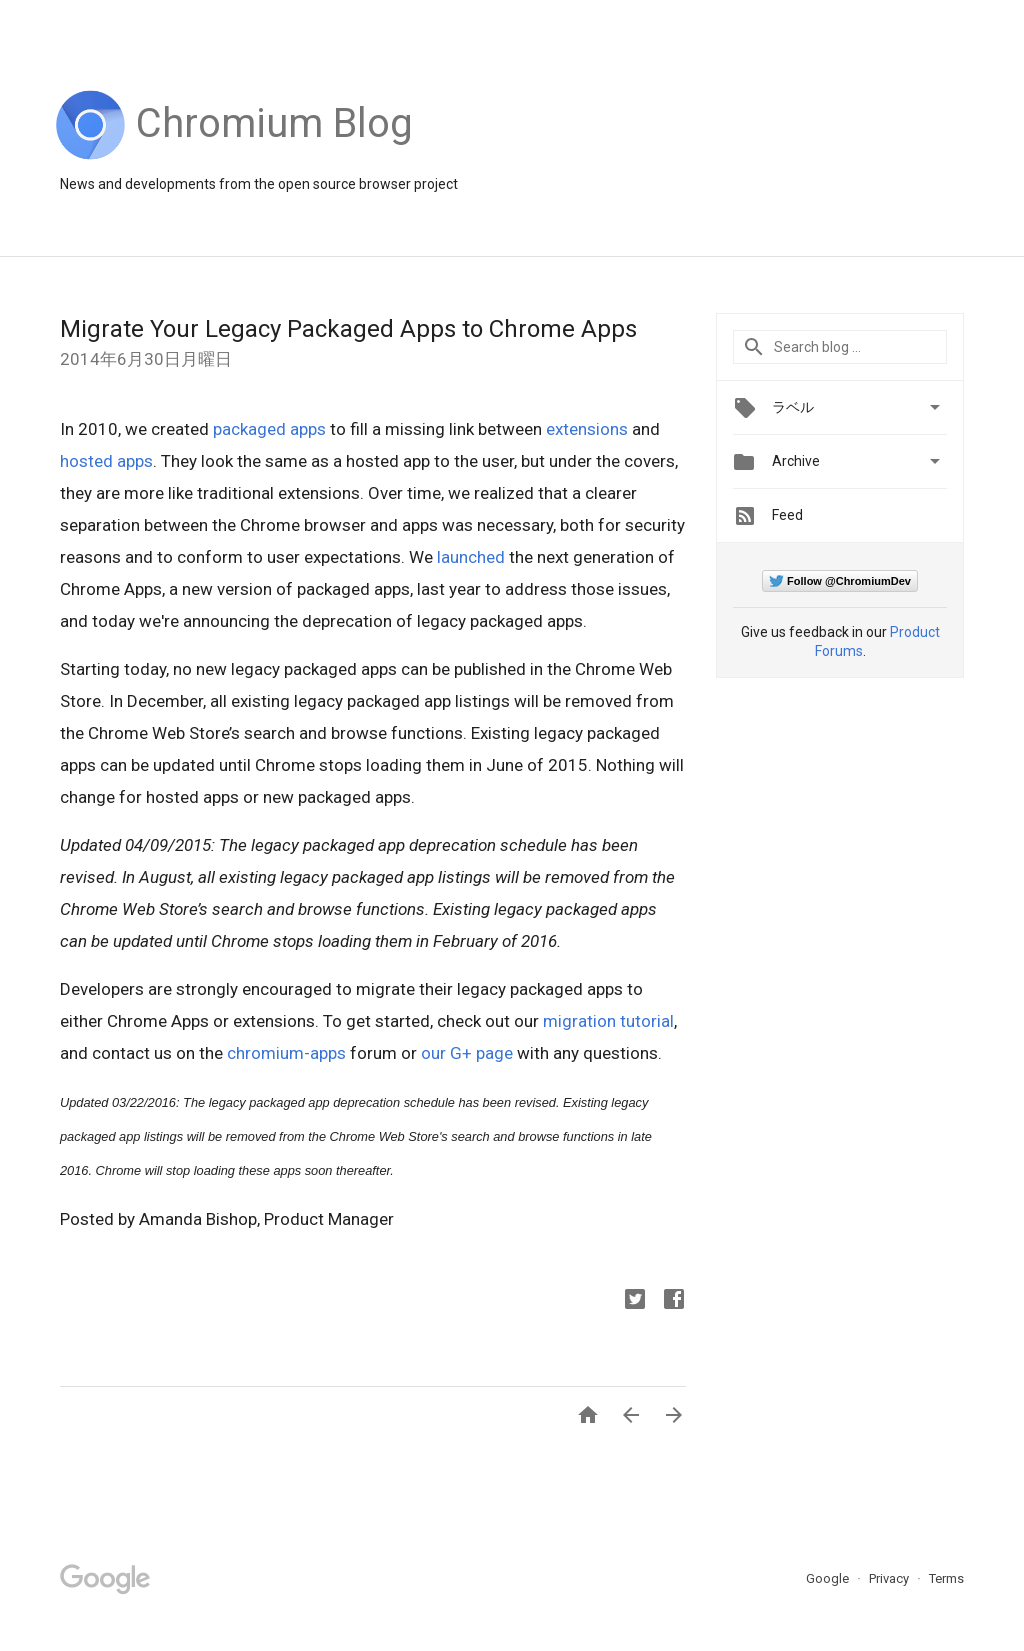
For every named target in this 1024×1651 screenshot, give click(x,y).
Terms (946, 1578)
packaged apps (269, 429)
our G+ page (467, 1053)
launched (471, 557)
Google (829, 1578)
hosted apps (106, 461)
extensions (587, 429)
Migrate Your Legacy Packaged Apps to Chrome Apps (348, 329)
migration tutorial (608, 1021)
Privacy (890, 1578)
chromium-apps (286, 1053)
